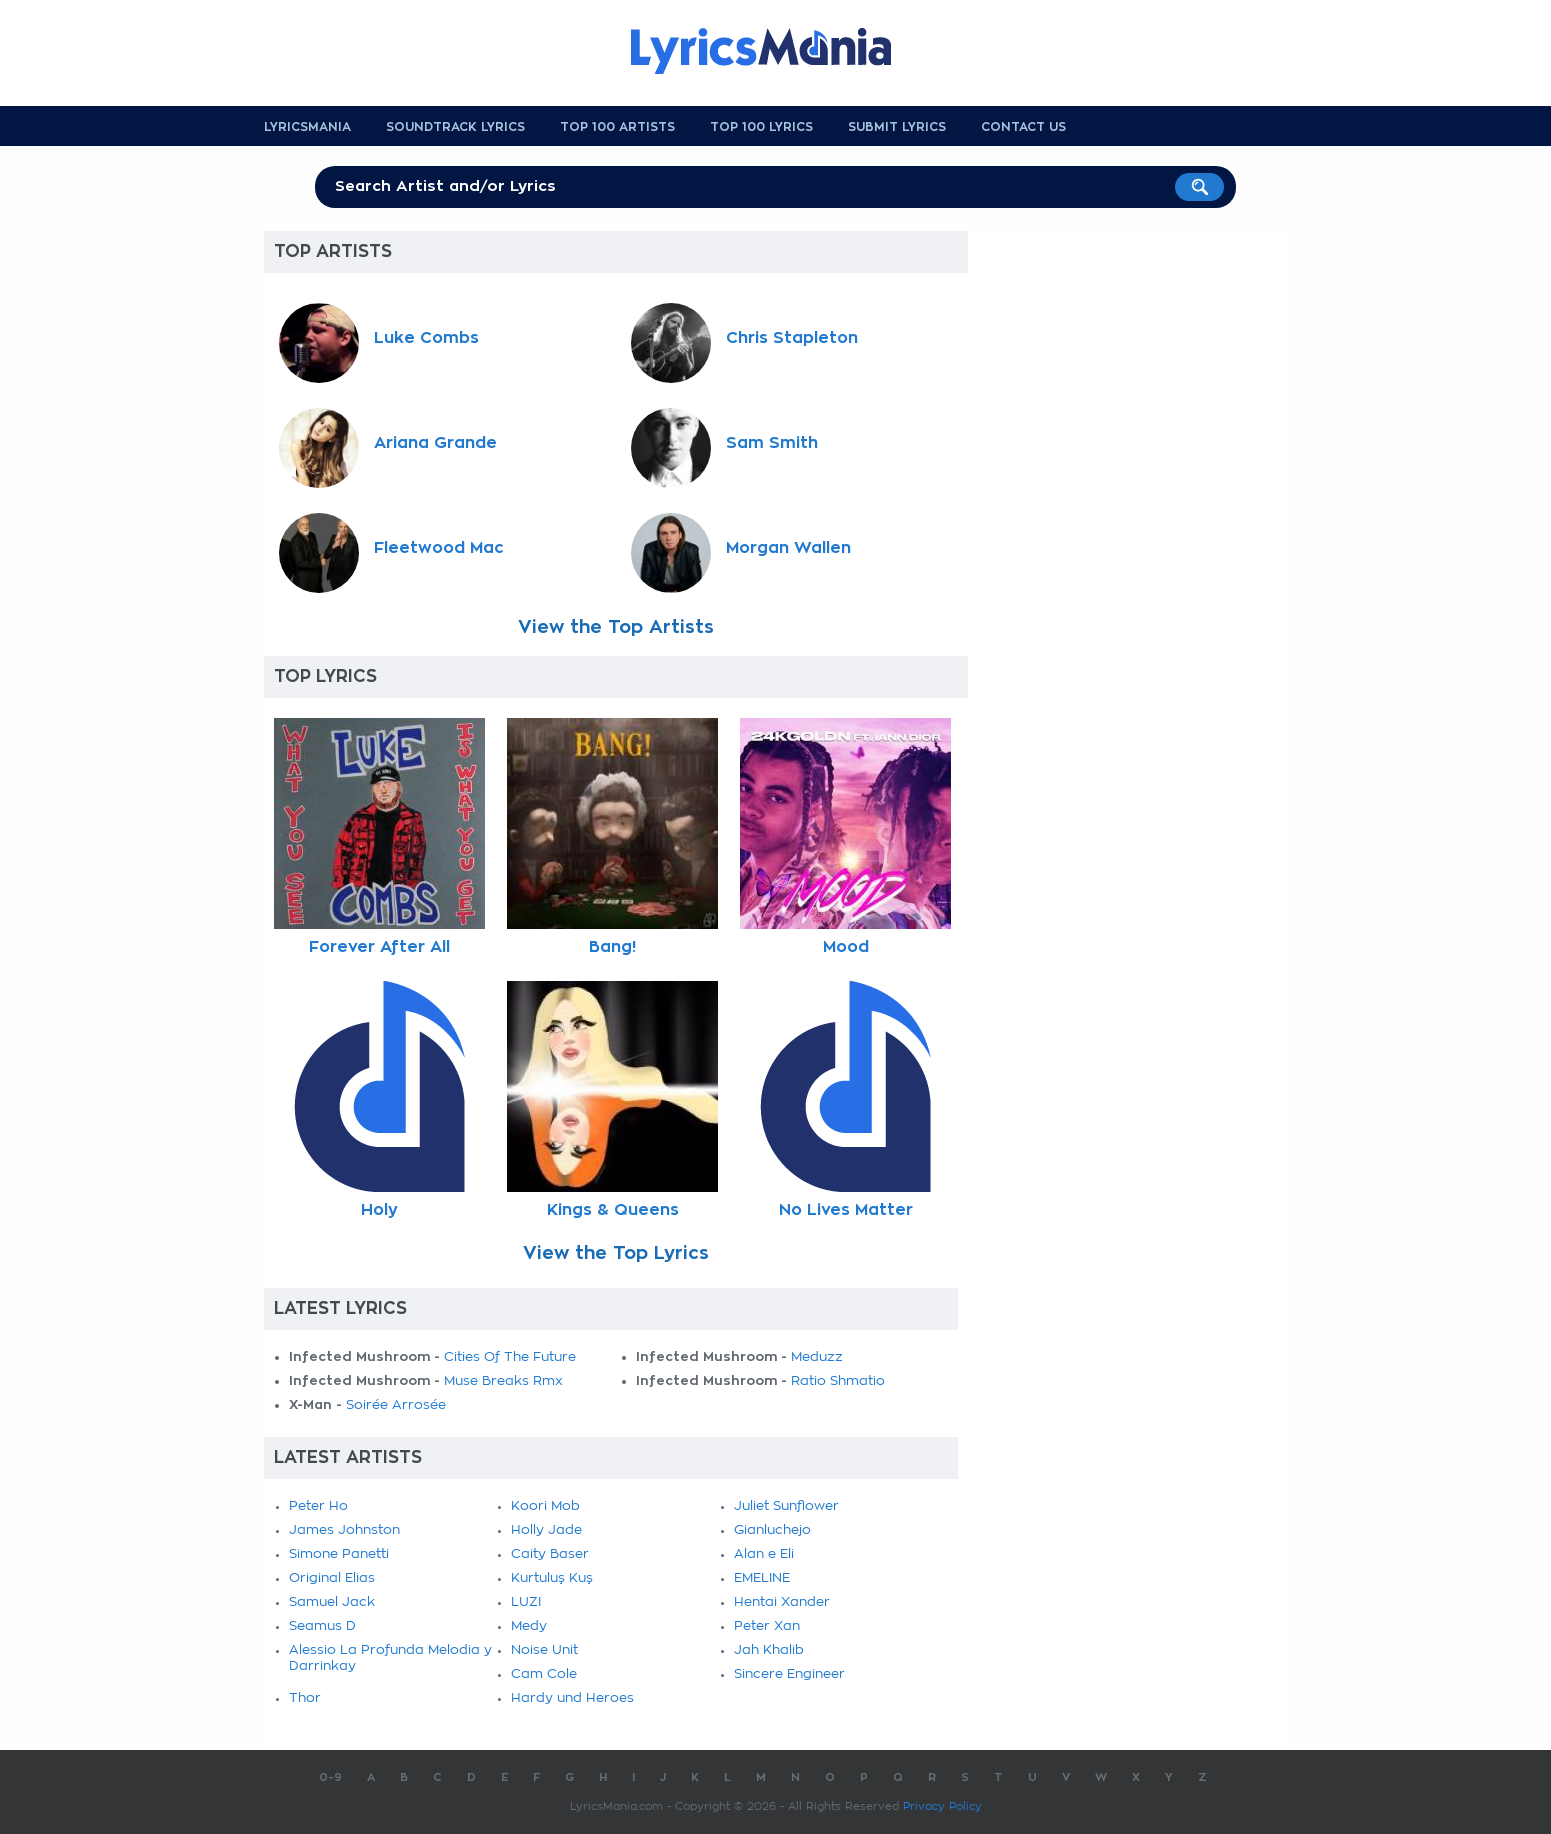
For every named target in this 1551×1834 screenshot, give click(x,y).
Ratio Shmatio (838, 1381)
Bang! (612, 947)
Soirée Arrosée (396, 1405)
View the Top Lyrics (616, 1253)
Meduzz (817, 1357)
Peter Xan (767, 1626)
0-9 (330, 1777)
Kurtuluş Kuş (552, 1578)
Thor (305, 1698)
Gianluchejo (772, 1530)
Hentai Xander (782, 1602)
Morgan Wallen (788, 548)
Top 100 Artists (617, 127)
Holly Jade (546, 1530)
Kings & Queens (613, 1210)
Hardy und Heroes (572, 1698)
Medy (529, 1626)
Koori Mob (545, 1506)
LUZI (526, 1602)
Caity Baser (550, 1554)
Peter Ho (318, 1506)
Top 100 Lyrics (761, 127)
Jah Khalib (769, 1650)
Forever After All (379, 947)
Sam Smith (772, 443)
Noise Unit (544, 1650)
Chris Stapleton (792, 338)
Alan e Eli (764, 1554)
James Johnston (344, 1530)
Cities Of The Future (510, 1357)
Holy (379, 1210)
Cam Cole (544, 1674)
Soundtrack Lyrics (455, 127)
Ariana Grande (435, 443)
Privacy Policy (942, 1806)
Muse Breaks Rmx (503, 1381)
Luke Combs (426, 338)
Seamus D (322, 1626)
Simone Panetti (339, 1554)
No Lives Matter (846, 1210)
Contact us (1023, 127)
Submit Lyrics (897, 127)
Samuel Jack (332, 1602)
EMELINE (762, 1578)
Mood (846, 947)
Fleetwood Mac (439, 548)
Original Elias (332, 1578)
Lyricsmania (307, 127)
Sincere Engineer (789, 1674)
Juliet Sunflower (786, 1506)
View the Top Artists (616, 627)
